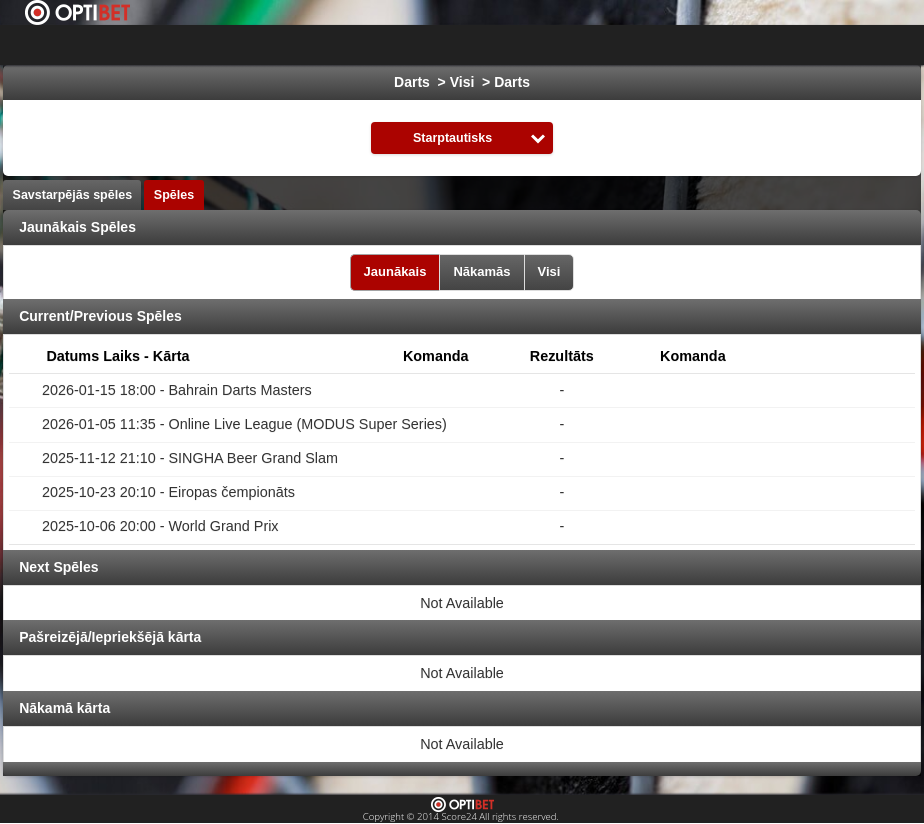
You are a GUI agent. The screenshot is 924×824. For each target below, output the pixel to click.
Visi (549, 271)
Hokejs (557, 45)
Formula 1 (744, 45)
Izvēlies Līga (359, 45)
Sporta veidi (845, 45)
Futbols (479, 45)
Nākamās (481, 271)
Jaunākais (395, 271)
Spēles (174, 195)
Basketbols (645, 45)
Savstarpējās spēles (73, 195)
